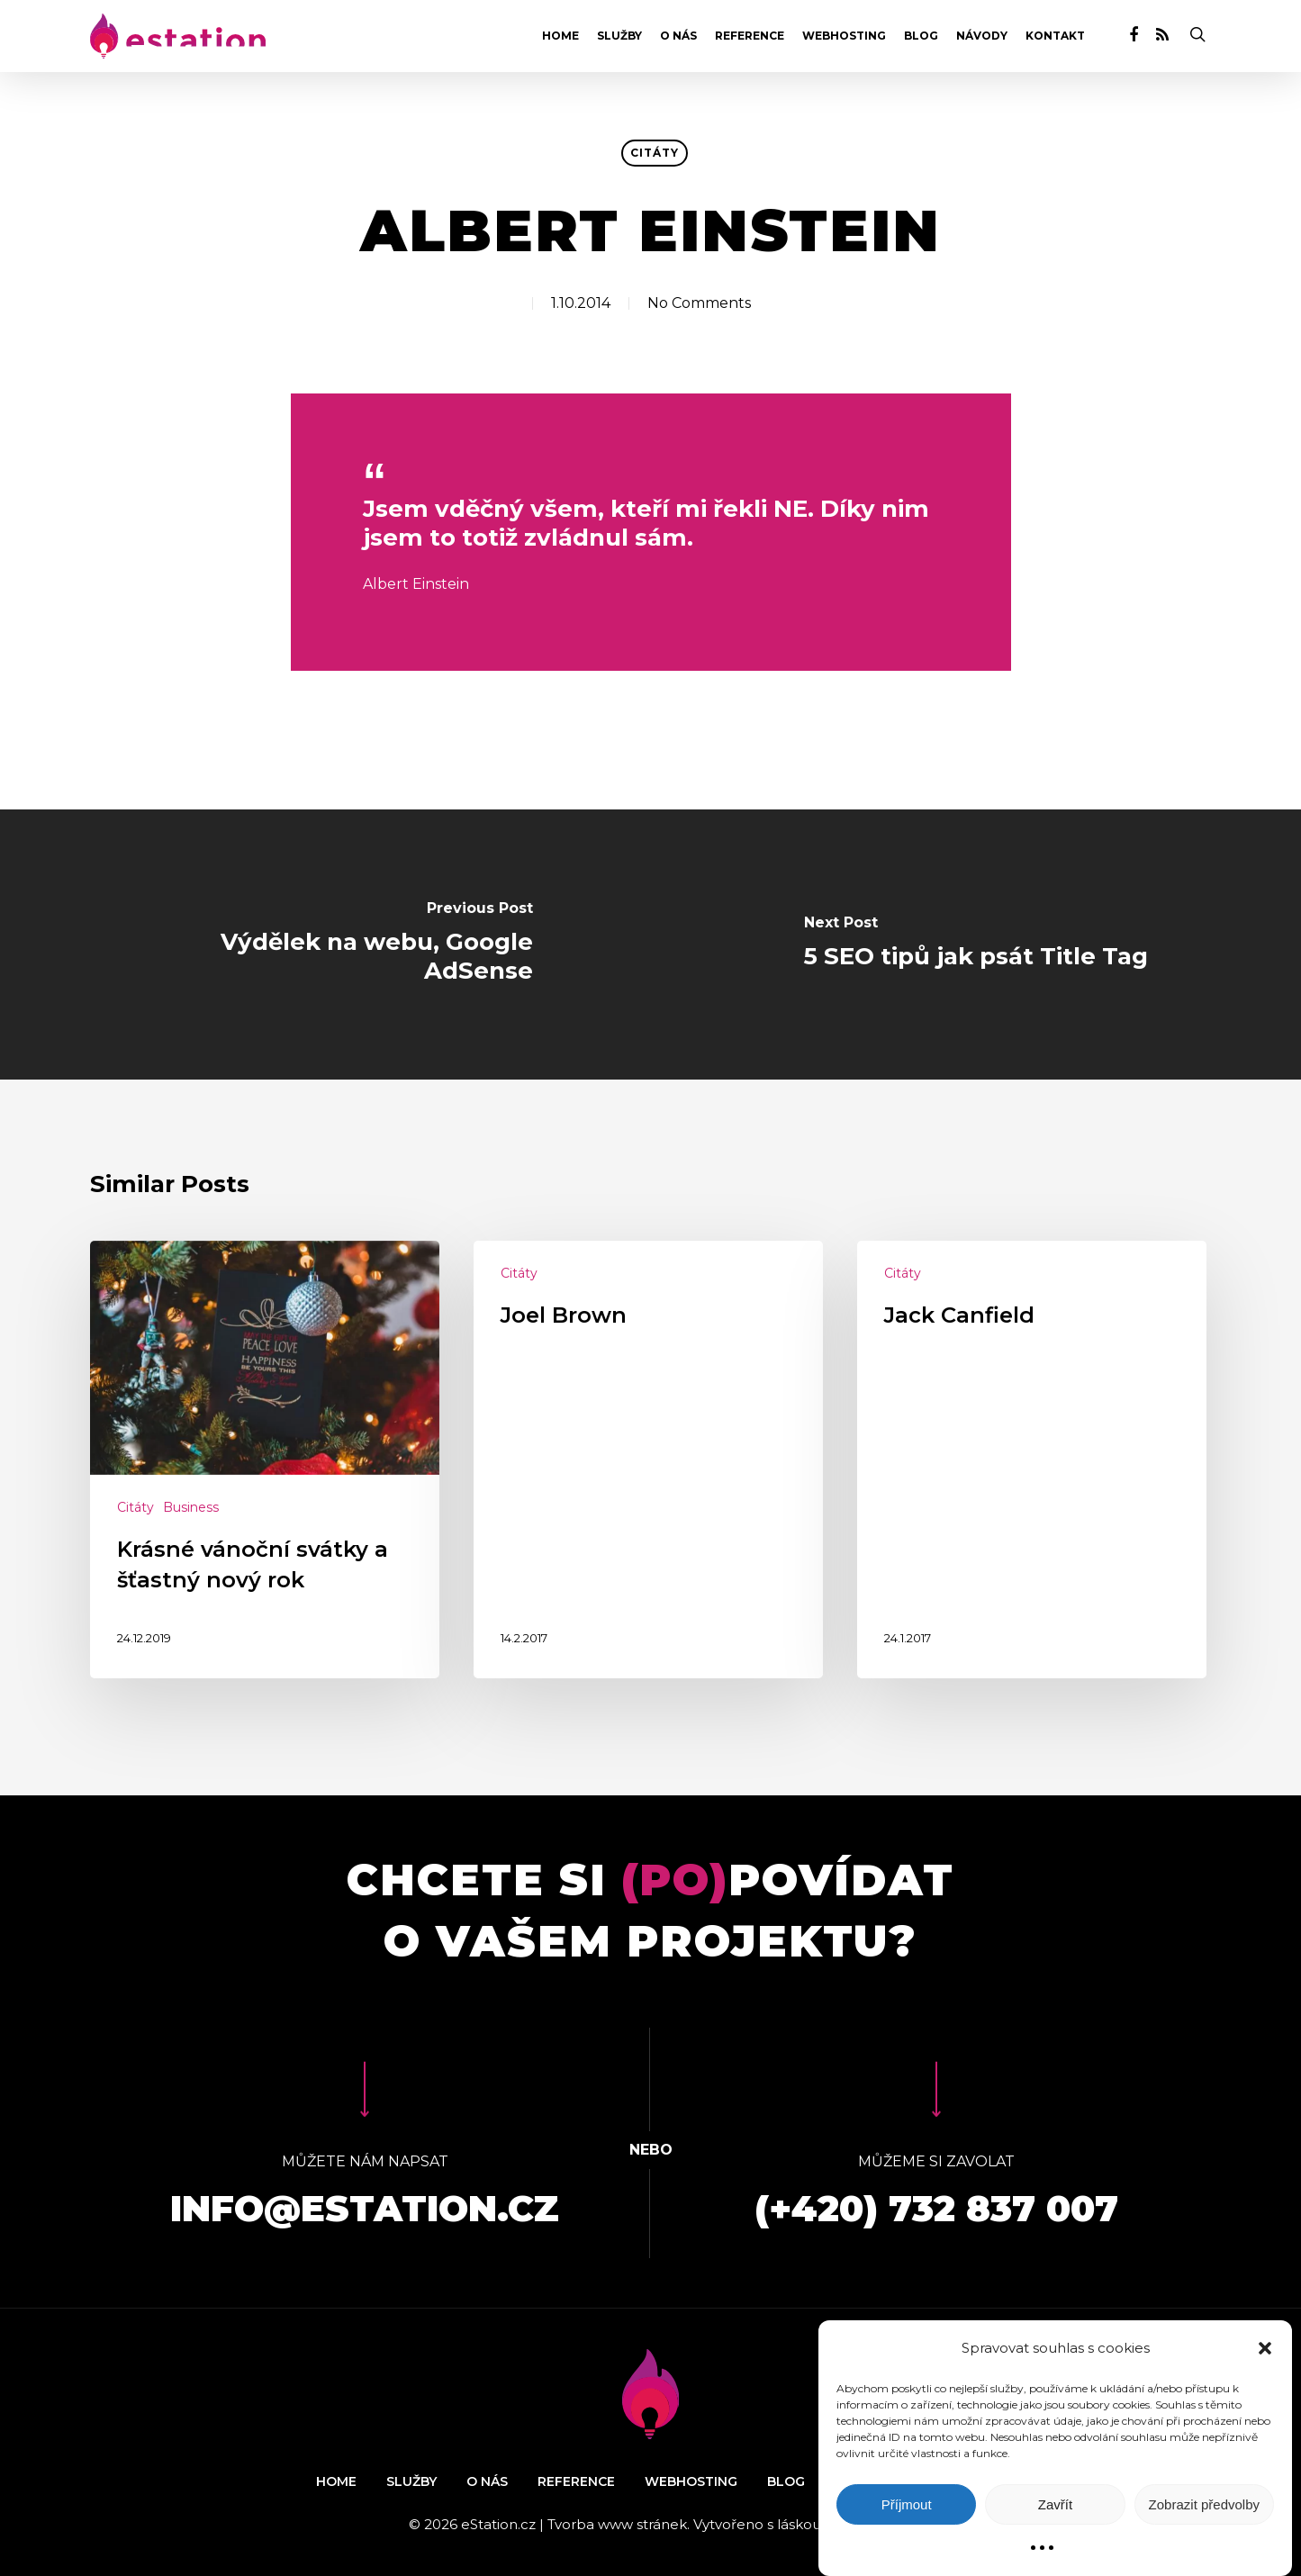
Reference (749, 36)
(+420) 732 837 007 (936, 2208)
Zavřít (1055, 2504)
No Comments (699, 303)
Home (560, 36)
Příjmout (906, 2504)
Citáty (654, 152)
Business (191, 1507)
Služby (619, 36)
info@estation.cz (364, 2208)
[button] (1265, 2348)
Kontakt (1055, 36)
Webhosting (844, 36)
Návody (981, 36)
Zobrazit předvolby (1204, 2504)
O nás (678, 36)
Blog (921, 36)
